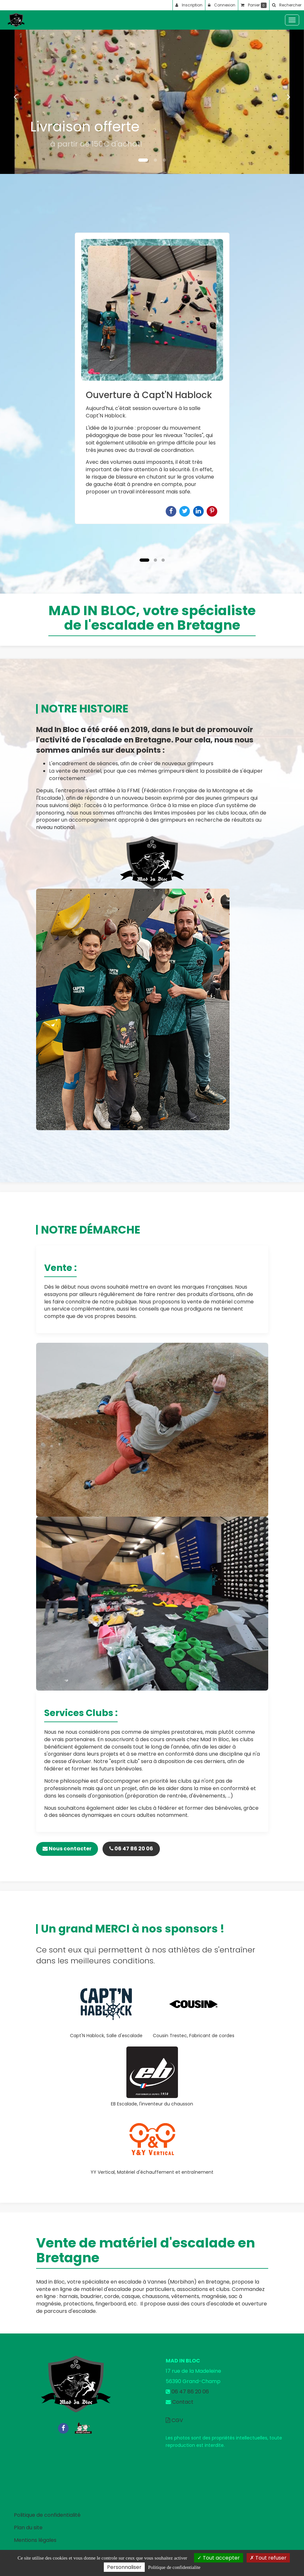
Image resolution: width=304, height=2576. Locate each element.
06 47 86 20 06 (131, 1848)
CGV (174, 2420)
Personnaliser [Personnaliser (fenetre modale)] (124, 2567)
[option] (152, 378)
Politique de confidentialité (47, 2515)
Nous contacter (67, 1848)
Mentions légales (35, 2540)
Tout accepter (218, 2558)
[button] (15, 96)
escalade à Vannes (142, 2281)
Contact (182, 2402)
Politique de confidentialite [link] (174, 2567)
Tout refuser (268, 2558)
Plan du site (28, 2527)
